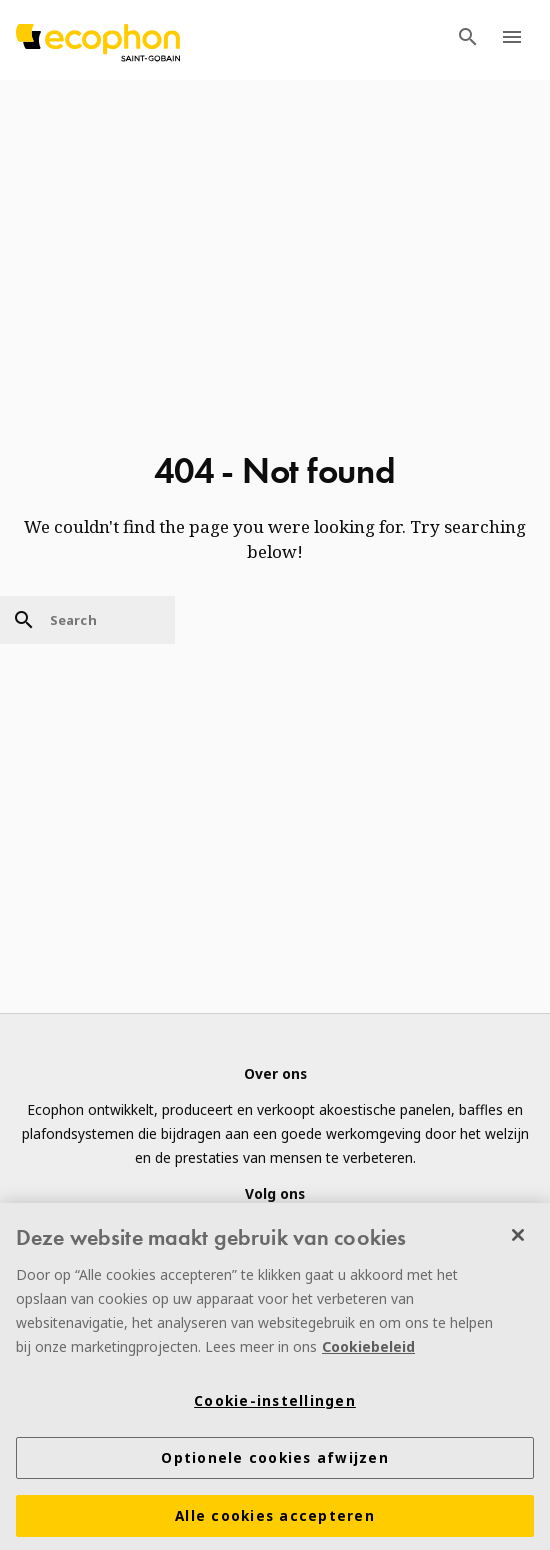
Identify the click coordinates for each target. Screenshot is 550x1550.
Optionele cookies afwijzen (275, 1462)
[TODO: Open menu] (512, 40)
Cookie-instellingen (275, 1405)
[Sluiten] (518, 1239)
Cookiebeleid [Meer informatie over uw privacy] (368, 1350)
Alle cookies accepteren (275, 1520)
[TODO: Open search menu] (468, 40)
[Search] (87, 620)
